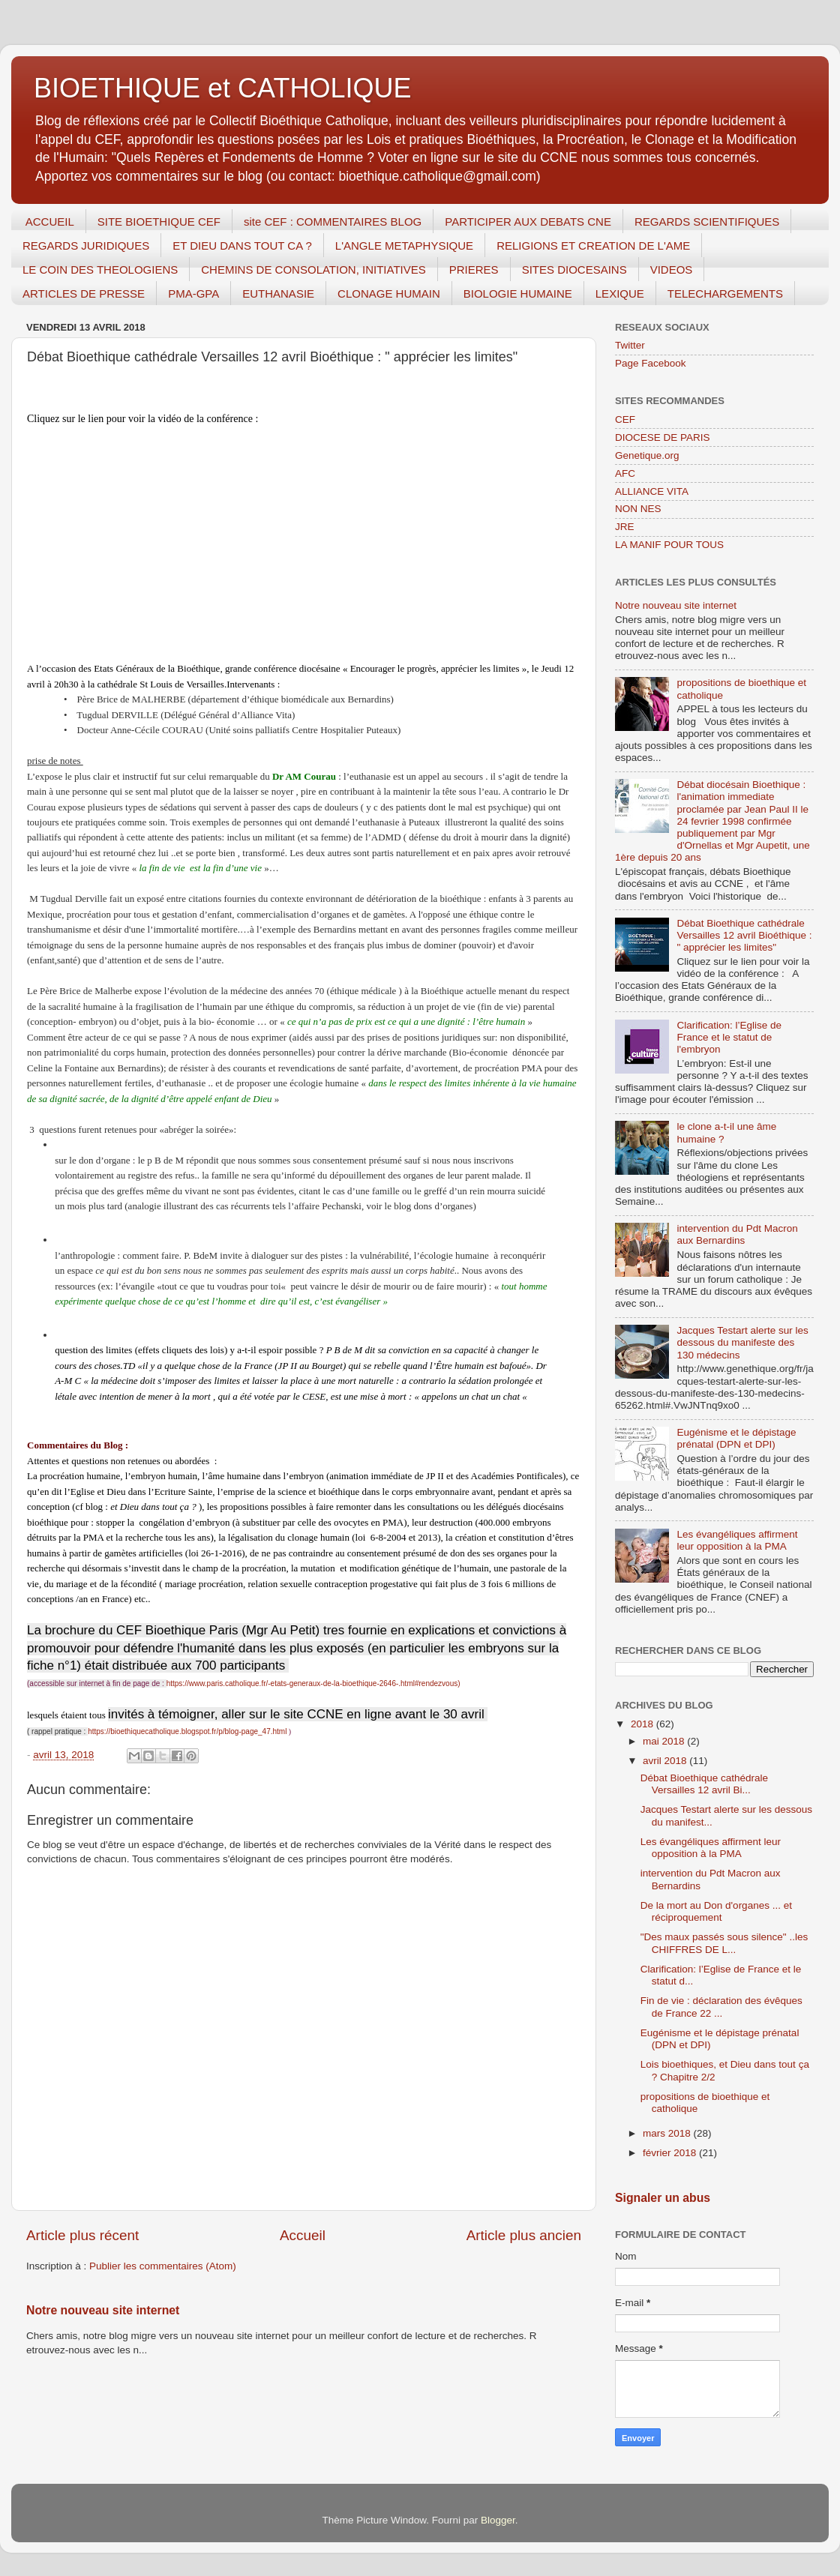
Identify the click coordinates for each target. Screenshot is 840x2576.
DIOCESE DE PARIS (662, 437)
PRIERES (474, 269)
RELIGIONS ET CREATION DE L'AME (593, 245)
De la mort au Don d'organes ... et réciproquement (716, 1911)
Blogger (498, 2520)
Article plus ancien (523, 2235)
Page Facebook (650, 363)
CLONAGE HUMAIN (389, 293)
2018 (643, 1724)
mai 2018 (665, 1741)
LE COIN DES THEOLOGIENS (100, 269)
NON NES (638, 508)
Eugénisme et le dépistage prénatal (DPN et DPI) (736, 1438)
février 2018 (671, 2152)
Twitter (630, 345)
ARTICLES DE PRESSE (83, 293)
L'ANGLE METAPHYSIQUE (404, 245)
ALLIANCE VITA (651, 491)
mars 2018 (668, 2133)
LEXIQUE (620, 293)
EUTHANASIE (278, 293)
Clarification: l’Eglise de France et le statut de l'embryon (729, 1037)
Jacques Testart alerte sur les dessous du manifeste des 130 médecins (742, 1342)
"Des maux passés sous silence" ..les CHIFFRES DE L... (724, 1942)
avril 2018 (666, 1760)
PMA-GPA (193, 293)
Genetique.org (647, 455)
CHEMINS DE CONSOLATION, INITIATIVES (313, 269)
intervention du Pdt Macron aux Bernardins (736, 1234)
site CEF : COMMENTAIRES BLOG (333, 221)
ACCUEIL (50, 221)
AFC (625, 473)
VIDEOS (671, 269)
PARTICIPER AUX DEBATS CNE (528, 221)
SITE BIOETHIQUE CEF (159, 221)
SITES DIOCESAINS (574, 269)
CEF (625, 419)
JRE (624, 526)
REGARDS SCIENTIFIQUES (706, 221)
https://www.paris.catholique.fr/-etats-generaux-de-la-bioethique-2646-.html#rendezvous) (313, 1683)
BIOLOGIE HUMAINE (518, 293)
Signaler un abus (662, 2197)
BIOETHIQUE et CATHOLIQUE (222, 88)
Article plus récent (82, 2235)
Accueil (303, 2235)
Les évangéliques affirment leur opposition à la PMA (736, 1540)
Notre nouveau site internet (102, 2310)
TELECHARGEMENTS (725, 293)
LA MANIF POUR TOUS (669, 544)
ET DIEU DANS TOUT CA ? (242, 245)
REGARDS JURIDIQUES (85, 245)
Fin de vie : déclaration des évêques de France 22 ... (721, 2006)
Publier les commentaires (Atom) (162, 2266)
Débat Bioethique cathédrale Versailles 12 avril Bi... (704, 1784)
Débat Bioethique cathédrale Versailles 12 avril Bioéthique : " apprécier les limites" (744, 935)
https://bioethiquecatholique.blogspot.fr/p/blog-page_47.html (187, 1731)
